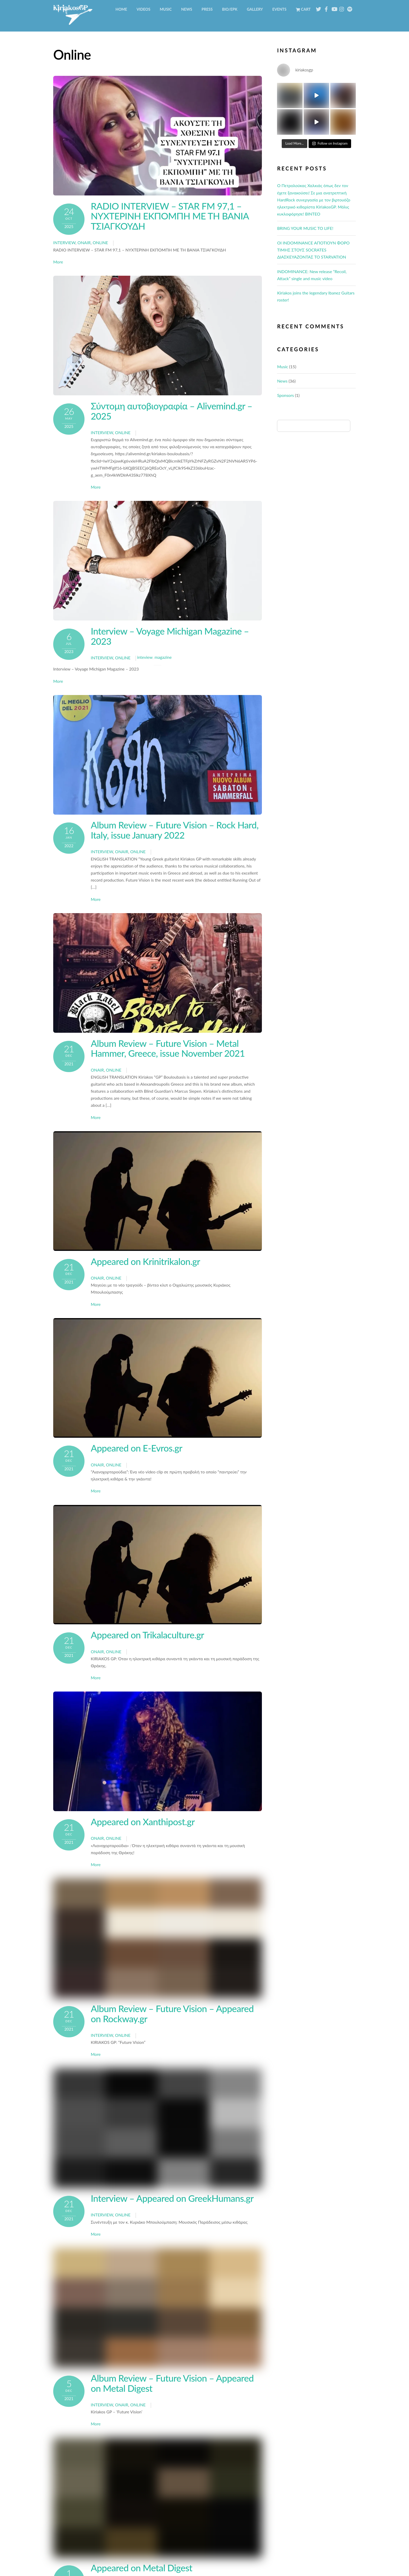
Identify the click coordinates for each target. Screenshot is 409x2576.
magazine (163, 657)
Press (207, 9)
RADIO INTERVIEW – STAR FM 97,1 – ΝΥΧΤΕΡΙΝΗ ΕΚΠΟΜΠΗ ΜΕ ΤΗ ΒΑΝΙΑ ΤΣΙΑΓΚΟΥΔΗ (170, 215)
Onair (84, 242)
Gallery (255, 9)
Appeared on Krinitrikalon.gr (145, 1261)
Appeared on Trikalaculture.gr (147, 1634)
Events (279, 9)
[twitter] (318, 7)
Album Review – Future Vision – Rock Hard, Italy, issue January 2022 (174, 829)
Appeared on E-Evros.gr (136, 1447)
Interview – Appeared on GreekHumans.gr (172, 2198)
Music (166, 9)
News (186, 9)
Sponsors (285, 395)
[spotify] (349, 7)
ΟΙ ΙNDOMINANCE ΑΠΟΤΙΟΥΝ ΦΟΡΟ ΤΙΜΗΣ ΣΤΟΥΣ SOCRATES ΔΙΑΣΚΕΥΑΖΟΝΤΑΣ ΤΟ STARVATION (313, 249)
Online (100, 242)
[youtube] (334, 7)
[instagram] (342, 7)
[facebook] (326, 7)
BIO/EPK (229, 9)
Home (121, 9)
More (58, 261)
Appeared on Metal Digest (141, 2567)
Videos (144, 9)
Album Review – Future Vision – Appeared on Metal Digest (172, 2383)
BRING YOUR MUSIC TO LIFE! (305, 228)
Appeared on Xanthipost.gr (143, 1821)
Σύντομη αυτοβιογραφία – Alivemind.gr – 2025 (171, 410)
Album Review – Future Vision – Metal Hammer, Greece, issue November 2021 (168, 1048)
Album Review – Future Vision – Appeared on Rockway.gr (172, 2013)
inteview (144, 657)
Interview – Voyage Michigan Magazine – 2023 (170, 636)
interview (64, 242)
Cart (303, 9)
